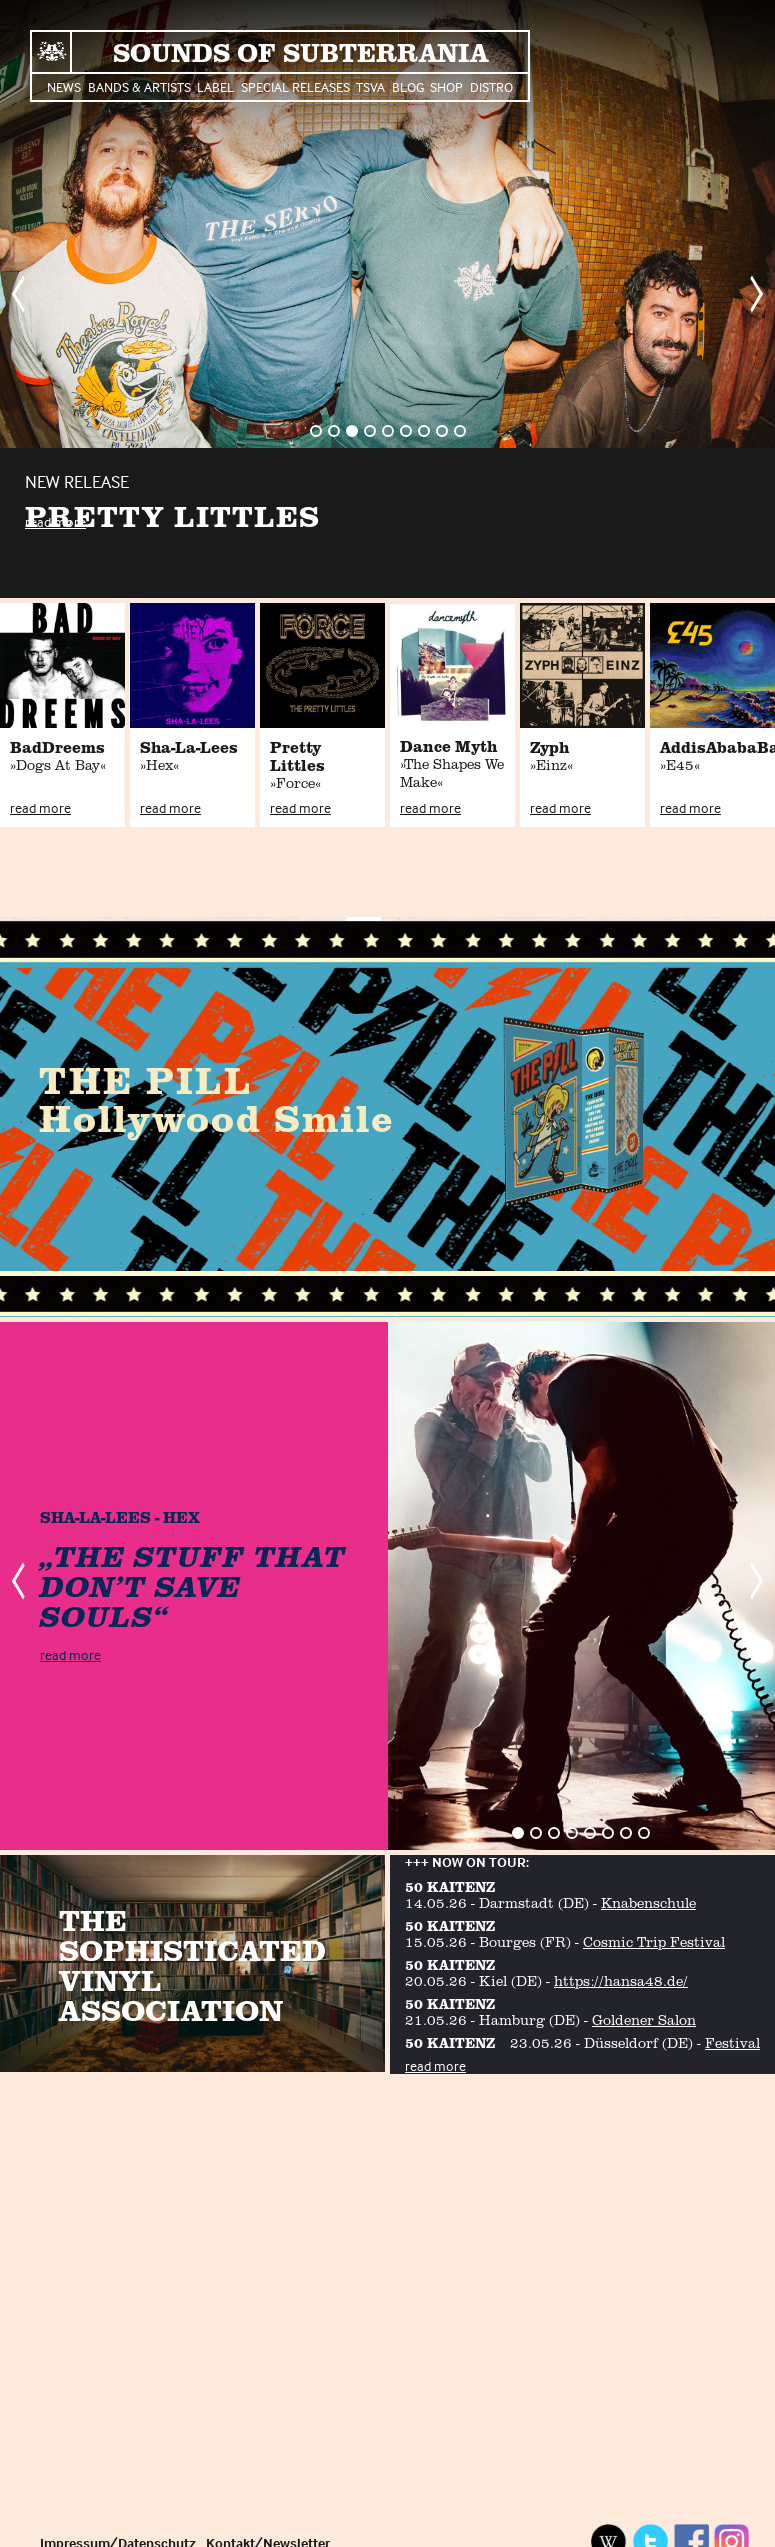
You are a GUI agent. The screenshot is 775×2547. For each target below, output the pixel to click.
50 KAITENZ (450, 1886)
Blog (408, 86)
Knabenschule (648, 1902)
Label (215, 86)
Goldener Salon (644, 2019)
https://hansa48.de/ (621, 1980)
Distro (491, 86)
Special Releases (295, 86)
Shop (446, 86)
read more (55, 521)
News (64, 86)
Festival (732, 2042)
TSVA (370, 86)
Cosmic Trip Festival (654, 1941)
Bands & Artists (139, 86)
